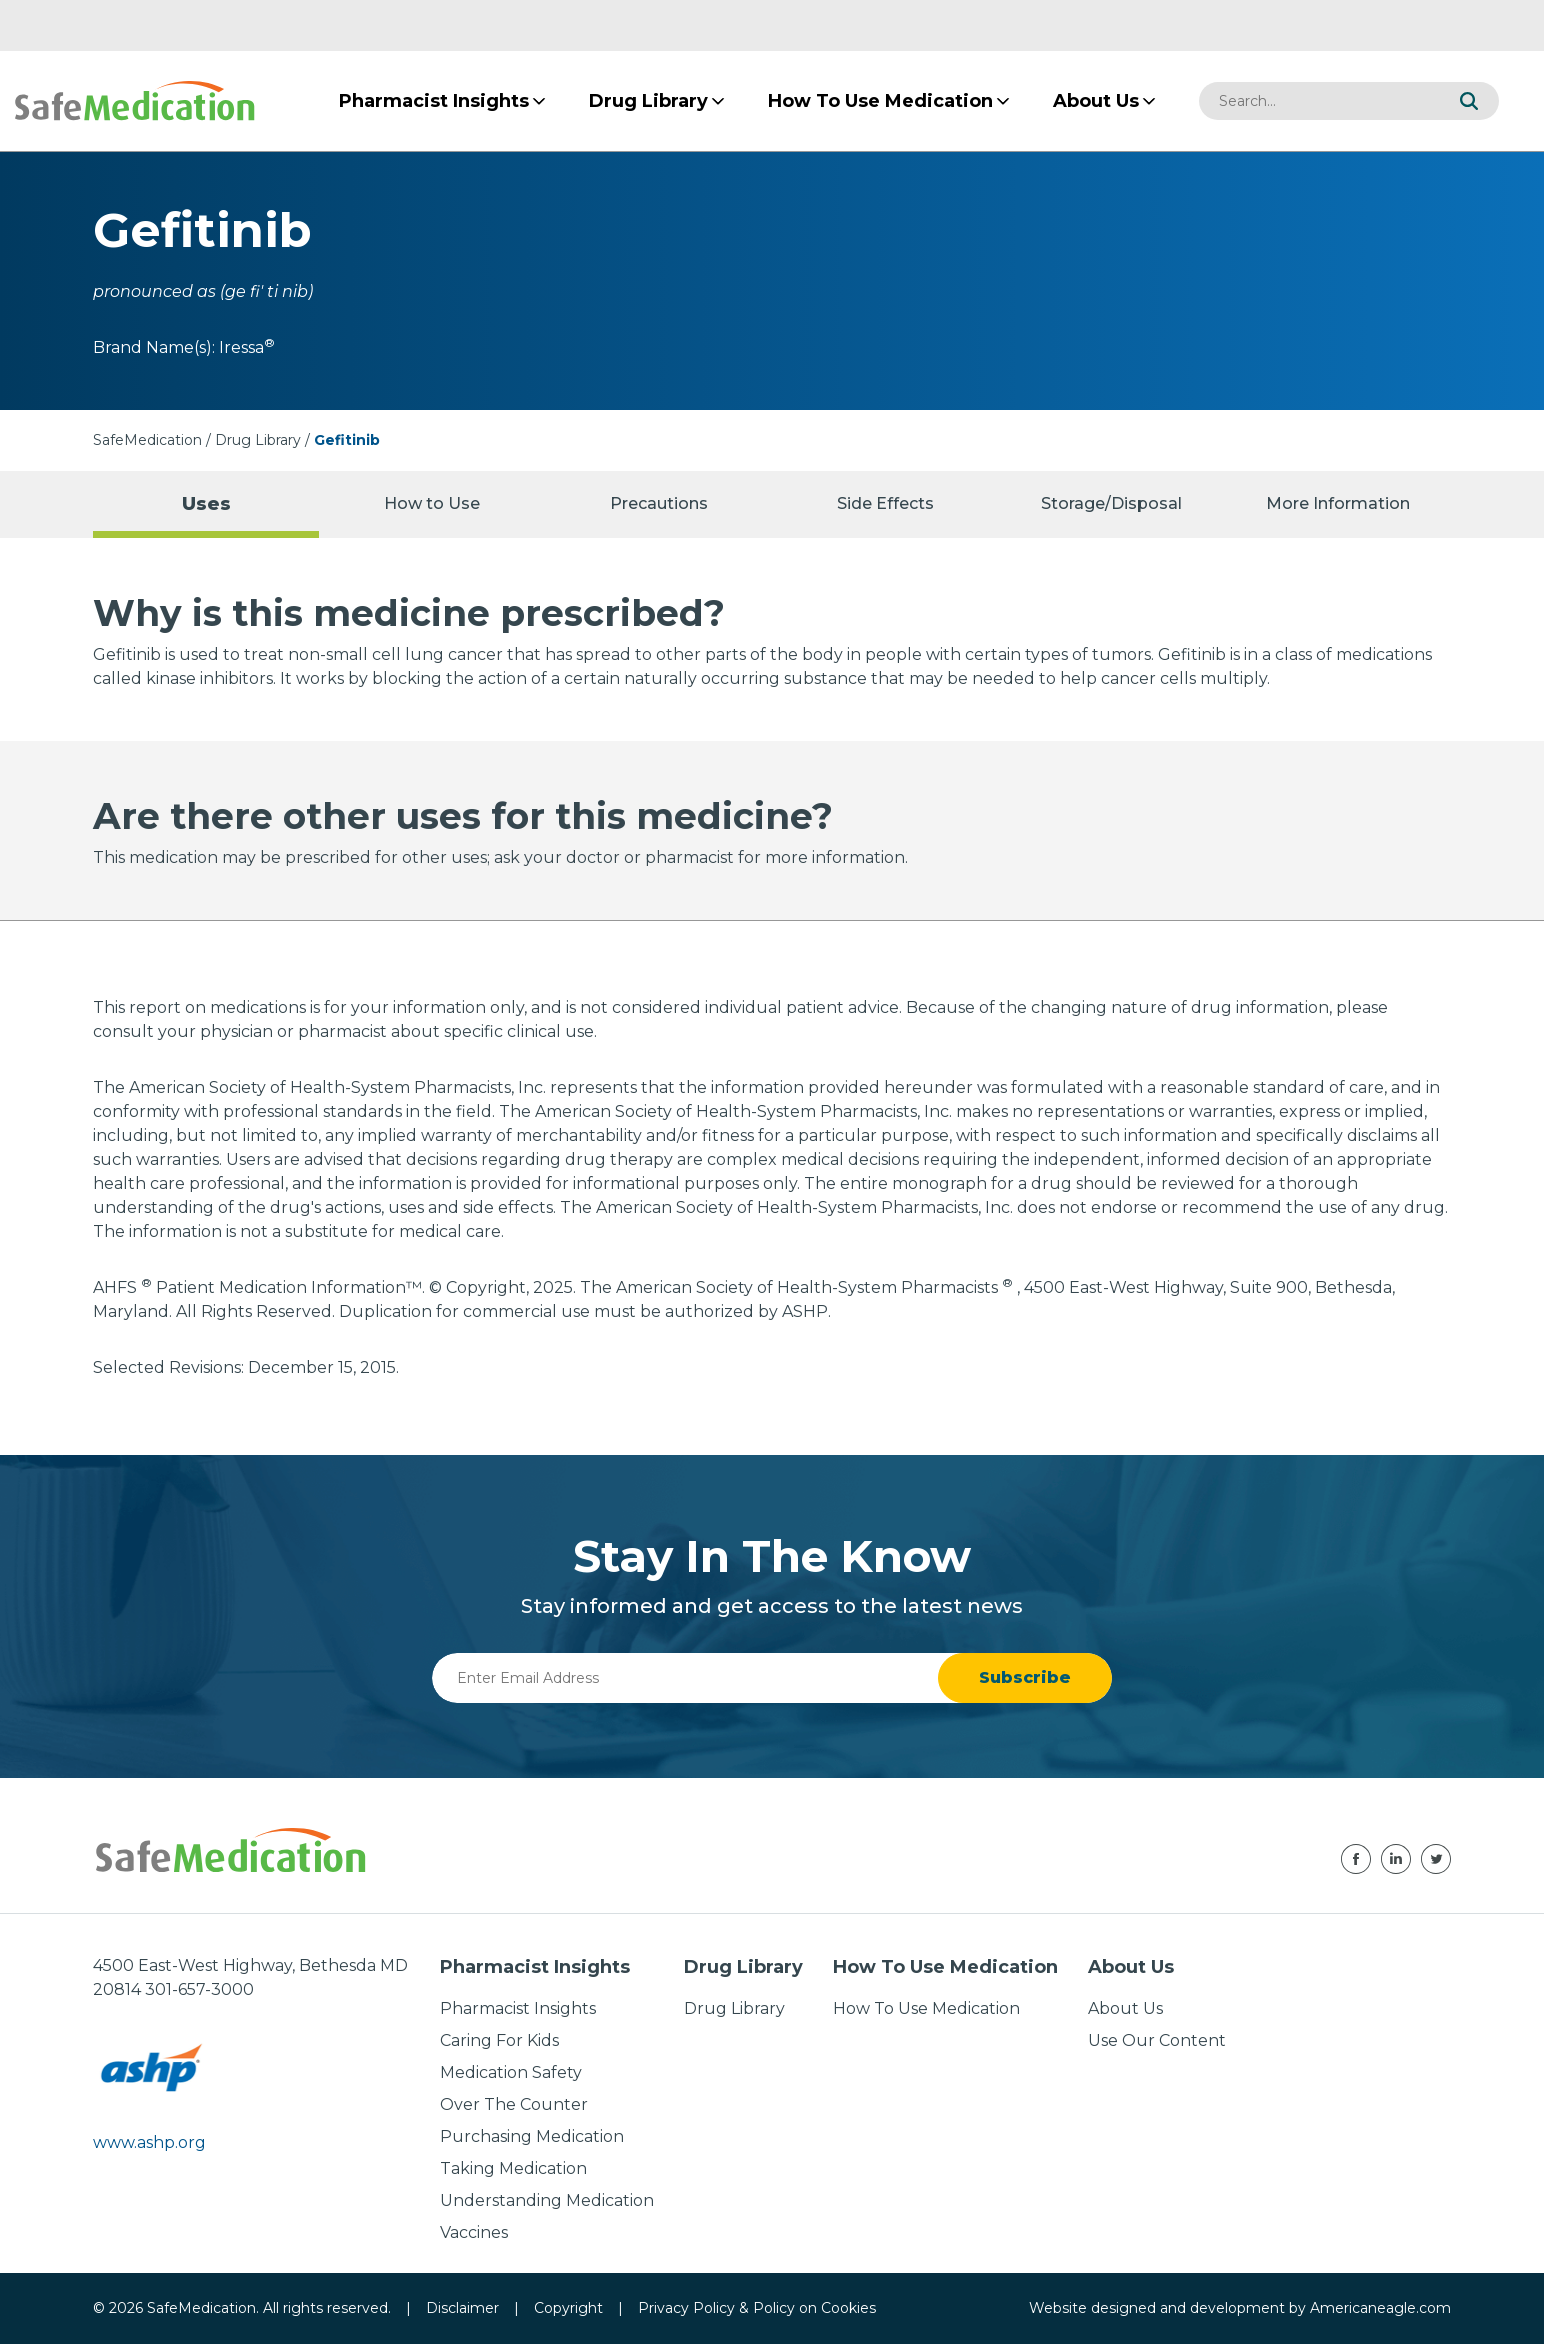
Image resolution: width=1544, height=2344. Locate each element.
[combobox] (1319, 101)
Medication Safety (511, 2072)
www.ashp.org (149, 2142)
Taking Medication (513, 2168)
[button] (1469, 101)
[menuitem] (434, 101)
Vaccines (474, 2232)
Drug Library (258, 440)
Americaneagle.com (1380, 2308)
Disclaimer (462, 2308)
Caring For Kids (499, 2040)
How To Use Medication (926, 2008)
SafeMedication (147, 440)
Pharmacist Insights (518, 2008)
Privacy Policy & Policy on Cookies (757, 2308)
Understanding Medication (547, 2200)
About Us (1125, 2008)
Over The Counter (514, 2104)
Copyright (568, 2308)
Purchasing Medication (532, 2136)
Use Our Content (1157, 2040)
